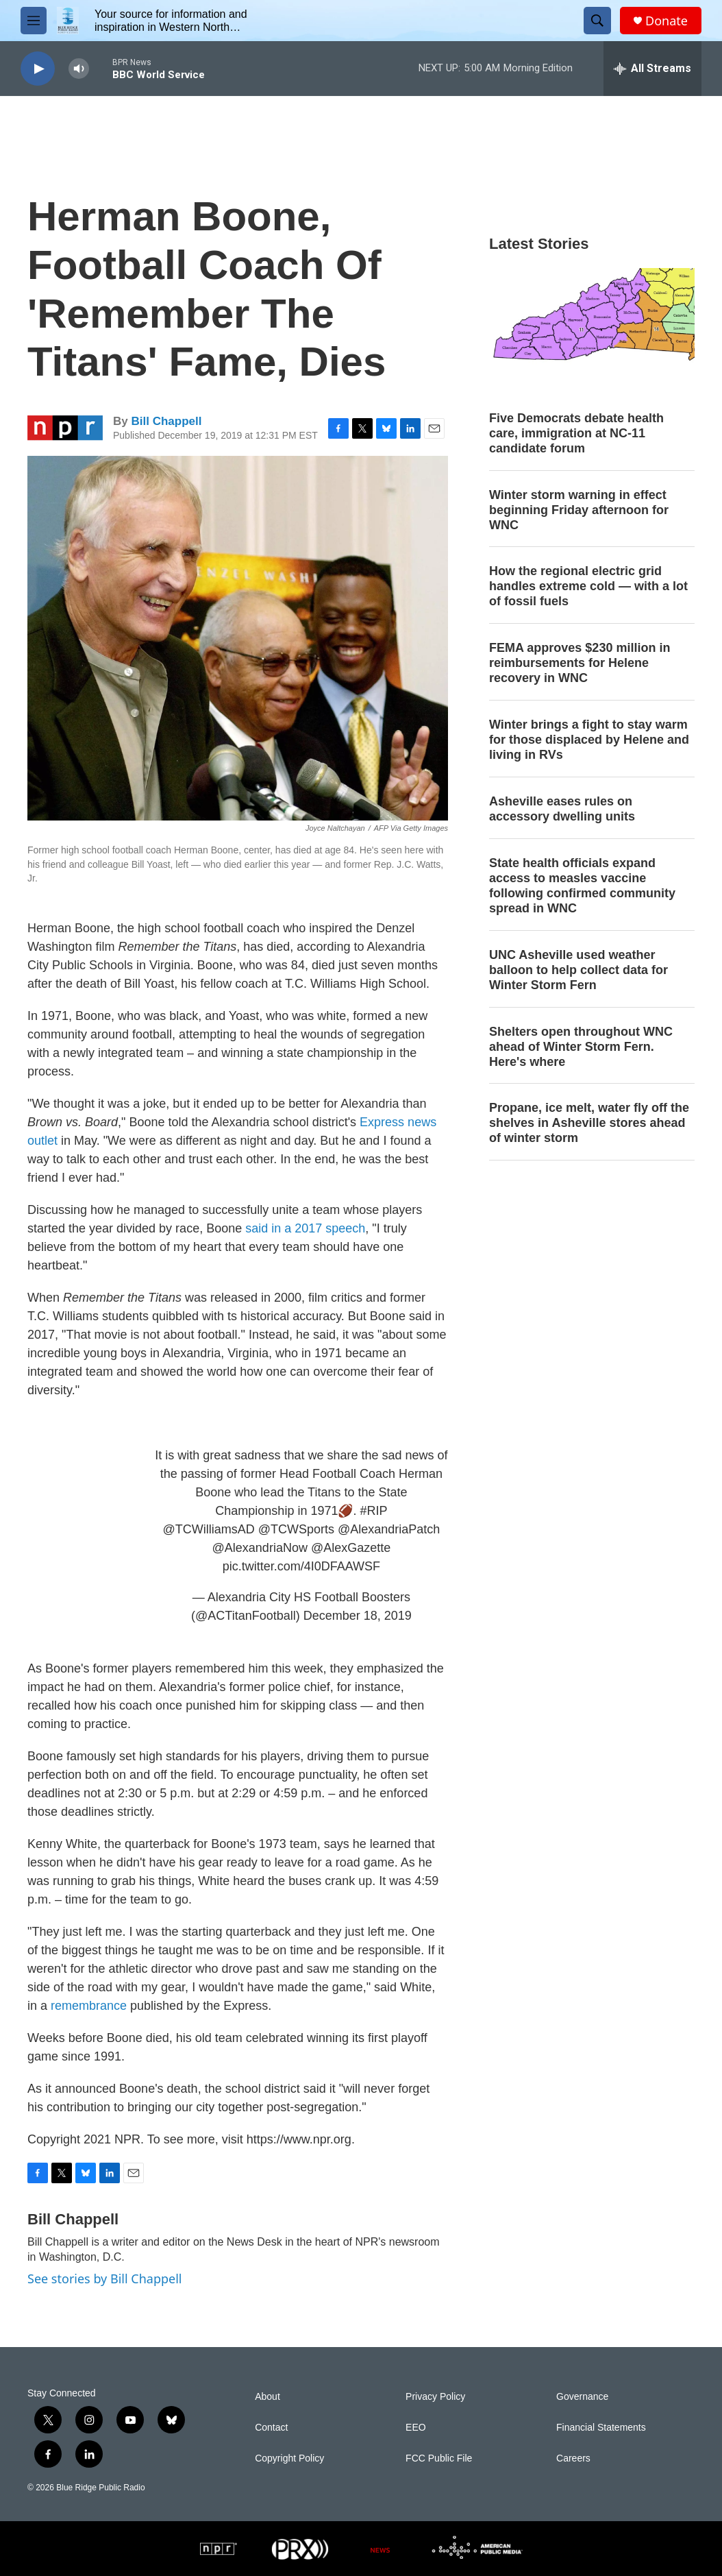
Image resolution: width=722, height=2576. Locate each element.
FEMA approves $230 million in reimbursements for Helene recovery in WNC (579, 663)
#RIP (373, 1511)
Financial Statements (601, 2427)
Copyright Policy (289, 2458)
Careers (573, 2458)
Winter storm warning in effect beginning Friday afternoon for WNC (579, 510)
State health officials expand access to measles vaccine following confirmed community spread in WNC (582, 885)
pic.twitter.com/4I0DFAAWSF (301, 1566)
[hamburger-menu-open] (34, 20)
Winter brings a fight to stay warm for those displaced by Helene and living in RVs (589, 740)
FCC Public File (439, 2458)
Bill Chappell (166, 421)
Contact (271, 2427)
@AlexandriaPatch (389, 1529)
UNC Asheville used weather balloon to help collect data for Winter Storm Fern (578, 970)
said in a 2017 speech (305, 1228)
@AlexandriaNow (260, 1548)
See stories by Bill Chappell (104, 2278)
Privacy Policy (435, 2397)
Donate (666, 21)
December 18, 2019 (357, 1616)
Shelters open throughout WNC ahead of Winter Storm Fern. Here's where (581, 1047)
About (267, 2397)
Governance (582, 2397)
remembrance (90, 2006)
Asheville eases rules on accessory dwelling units (562, 808)
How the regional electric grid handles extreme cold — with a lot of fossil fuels (588, 586)
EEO (416, 2427)
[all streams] (652, 68)
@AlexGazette (350, 1548)
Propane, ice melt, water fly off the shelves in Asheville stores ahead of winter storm (589, 1123)
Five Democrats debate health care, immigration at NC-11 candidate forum (576, 433)
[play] (38, 69)
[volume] (78, 68)
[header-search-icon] (597, 20)
